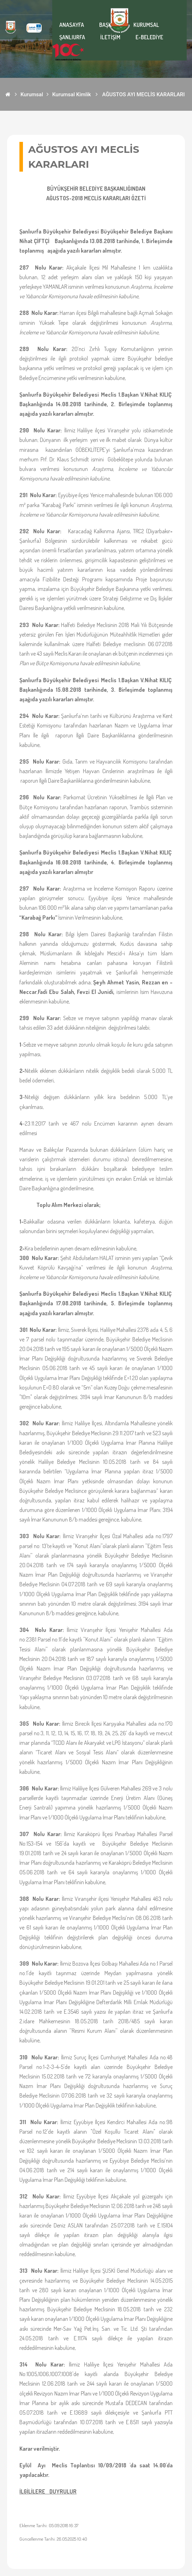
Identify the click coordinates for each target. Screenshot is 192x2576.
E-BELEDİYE (149, 37)
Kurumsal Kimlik (71, 94)
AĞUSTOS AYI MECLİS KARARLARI (143, 94)
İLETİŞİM (110, 37)
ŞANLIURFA (72, 37)
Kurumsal (31, 94)
